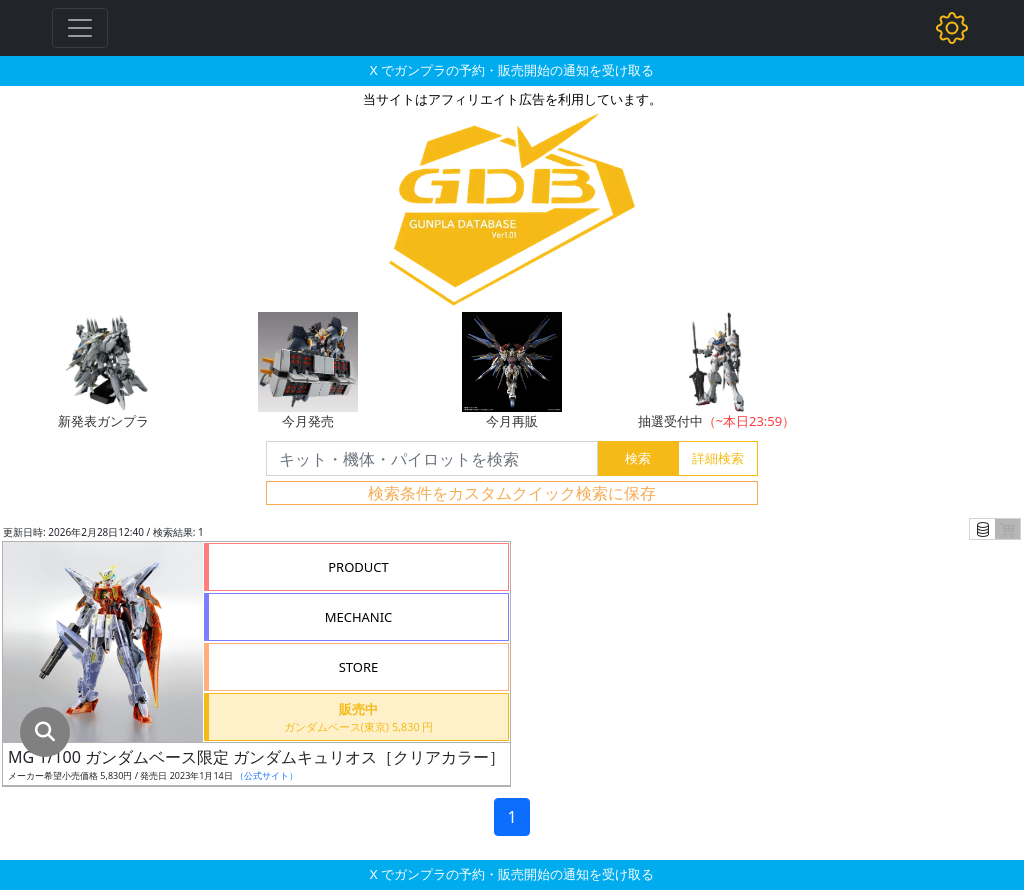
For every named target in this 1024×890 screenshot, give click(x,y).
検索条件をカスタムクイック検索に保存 (512, 493)
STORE (359, 667)
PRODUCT (358, 567)
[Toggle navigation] (80, 28)
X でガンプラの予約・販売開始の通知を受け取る (512, 70)
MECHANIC (359, 617)
